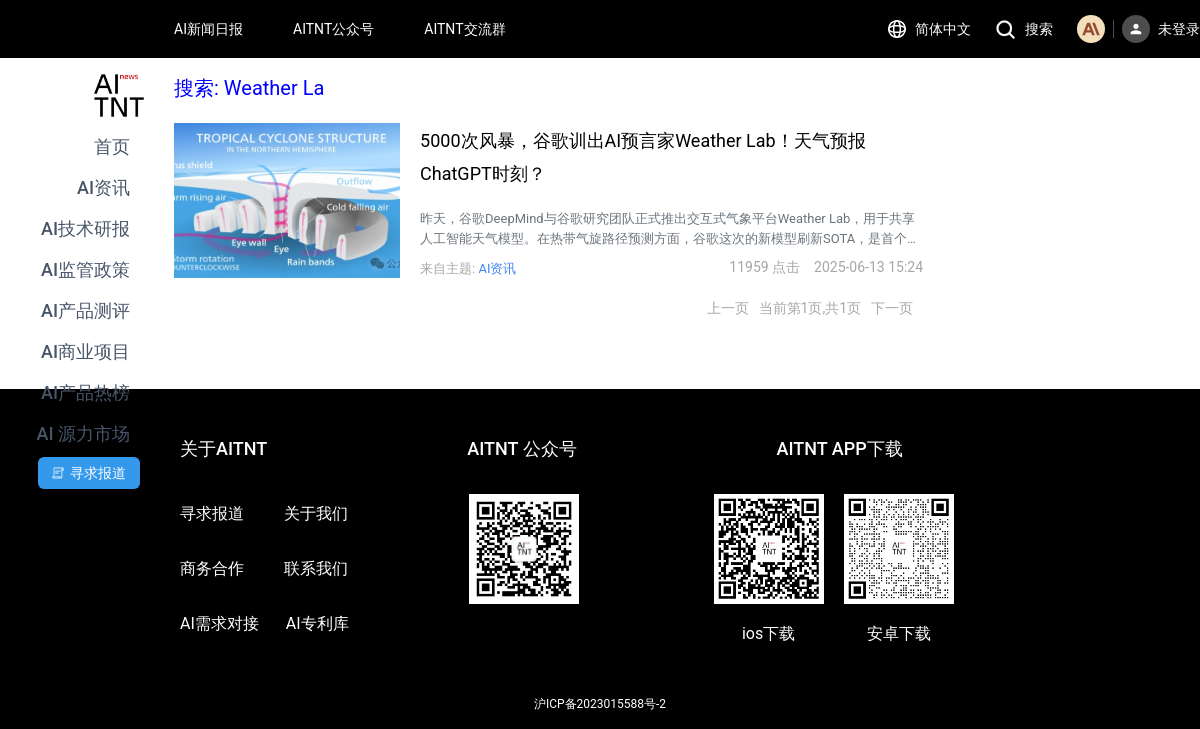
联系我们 (316, 568)
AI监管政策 (85, 269)
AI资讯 (103, 187)
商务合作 (212, 568)
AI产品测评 (85, 310)
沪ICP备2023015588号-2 (600, 704)
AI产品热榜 (85, 392)
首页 (112, 146)
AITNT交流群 (464, 29)
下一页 (892, 308)
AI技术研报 (85, 228)
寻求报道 (212, 513)
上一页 (728, 308)
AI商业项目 (85, 351)
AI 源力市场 (83, 433)
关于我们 (316, 513)
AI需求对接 (219, 623)
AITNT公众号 (333, 29)
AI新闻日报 (208, 29)
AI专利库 (317, 623)
